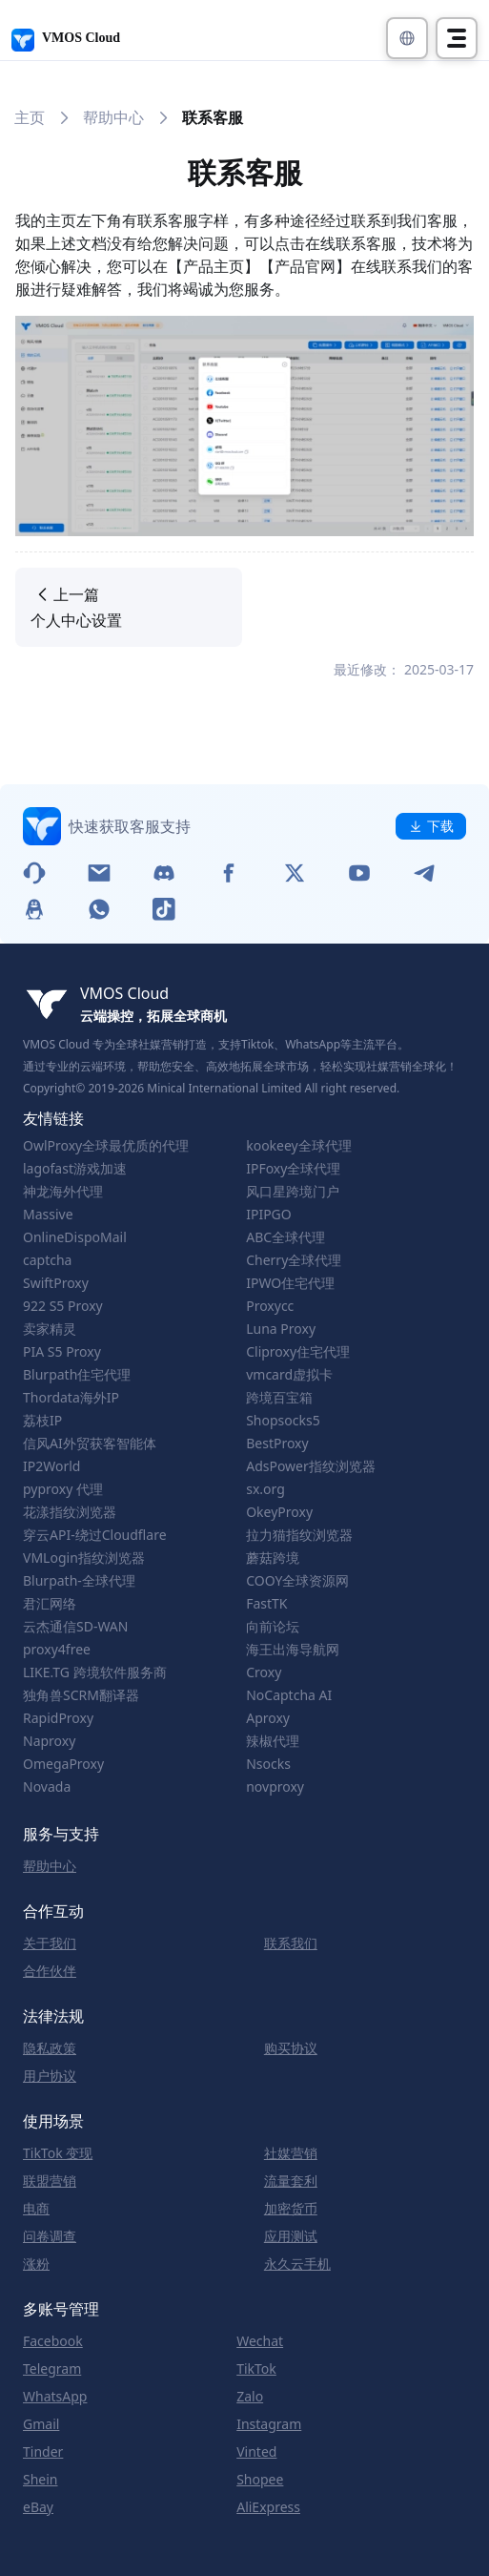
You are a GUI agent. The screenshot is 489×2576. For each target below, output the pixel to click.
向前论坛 (272, 1626)
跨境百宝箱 (279, 1397)
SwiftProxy (56, 1283)
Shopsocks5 (283, 1420)
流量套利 (290, 2181)
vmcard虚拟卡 (289, 1374)
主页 (29, 118)
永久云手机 (297, 2264)
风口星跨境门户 (292, 1191)
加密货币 (290, 2208)
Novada (47, 1787)
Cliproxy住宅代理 (298, 1352)
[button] (407, 38)
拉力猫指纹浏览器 (299, 1535)
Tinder (43, 2452)
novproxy (275, 1787)
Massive (48, 1214)
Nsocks (268, 1764)
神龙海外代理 (63, 1191)
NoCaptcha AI (289, 1695)
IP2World (51, 1466)
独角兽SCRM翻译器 (81, 1695)
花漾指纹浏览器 (69, 1512)
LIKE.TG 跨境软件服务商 (95, 1672)
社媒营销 (290, 2153)
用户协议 (49, 2076)
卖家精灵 (49, 1329)
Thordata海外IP (71, 1397)
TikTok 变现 (57, 2153)
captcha (47, 1260)
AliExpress (268, 2507)
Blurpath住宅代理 (77, 1374)
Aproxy (268, 1718)
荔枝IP (42, 1420)
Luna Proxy (281, 1329)
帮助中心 (113, 118)
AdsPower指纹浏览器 (311, 1466)
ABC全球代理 (285, 1237)
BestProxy (277, 1443)
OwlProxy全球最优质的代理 (106, 1146)
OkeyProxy (279, 1512)
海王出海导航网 (292, 1649)
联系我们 (290, 1943)
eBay (38, 2507)
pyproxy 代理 (63, 1489)
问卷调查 (49, 2236)
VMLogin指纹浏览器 (84, 1558)
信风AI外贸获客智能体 (89, 1443)
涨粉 (36, 2264)
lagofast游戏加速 (75, 1168)
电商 (36, 2208)
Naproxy (49, 1741)
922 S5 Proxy (63, 1306)
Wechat (259, 2341)
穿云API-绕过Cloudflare (95, 1535)
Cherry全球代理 (293, 1260)
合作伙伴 (49, 1971)
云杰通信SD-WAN (75, 1626)
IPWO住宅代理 (290, 1283)
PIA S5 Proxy (62, 1352)
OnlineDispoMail (75, 1237)
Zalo (249, 2396)
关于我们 (49, 1943)
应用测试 (290, 2236)
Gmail (41, 2424)
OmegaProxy (63, 1764)
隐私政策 (49, 2048)
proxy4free (57, 1649)
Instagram (268, 2424)
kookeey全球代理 (299, 1146)
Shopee (259, 2479)
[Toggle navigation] (457, 38)
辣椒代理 (272, 1741)
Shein (40, 2479)
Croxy (263, 1672)
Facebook (53, 2341)
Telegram (52, 2369)
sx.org (265, 1489)
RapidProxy (58, 1718)
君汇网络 (49, 1603)
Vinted (256, 2452)
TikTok (256, 2369)
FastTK (266, 1603)
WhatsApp (55, 2396)
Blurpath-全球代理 (79, 1581)
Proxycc (270, 1306)
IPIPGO (269, 1214)
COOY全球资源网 (297, 1581)
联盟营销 (49, 2181)
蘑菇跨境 (272, 1558)
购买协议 (290, 2048)
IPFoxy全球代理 (293, 1168)
